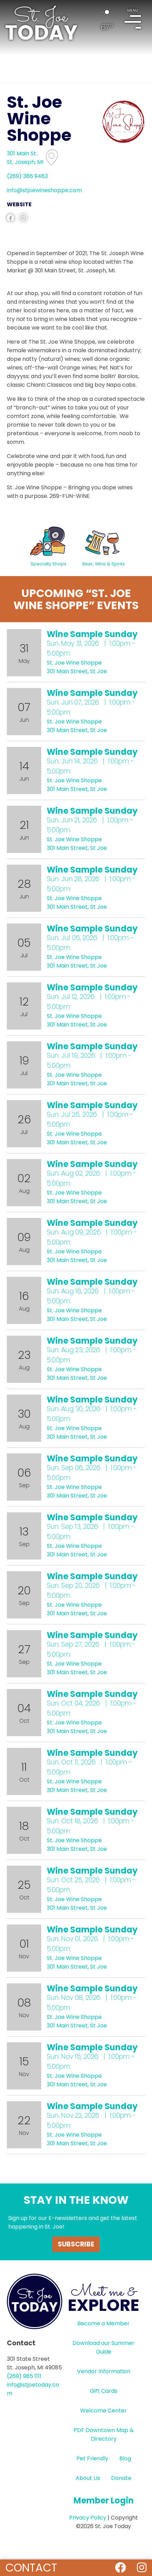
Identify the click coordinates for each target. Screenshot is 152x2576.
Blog (125, 2458)
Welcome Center (103, 2411)
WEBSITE (19, 204)
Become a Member (103, 2323)
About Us (88, 2478)
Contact (31, 2567)
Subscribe (76, 2244)
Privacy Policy (87, 2518)
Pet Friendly (92, 2458)
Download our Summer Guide (103, 2347)
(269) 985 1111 (24, 2376)
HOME (41, 23)
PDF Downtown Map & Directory (104, 2434)
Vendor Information (103, 2371)
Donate (121, 2478)
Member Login (104, 2500)
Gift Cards (103, 2391)
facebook (10, 217)
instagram (23, 217)
